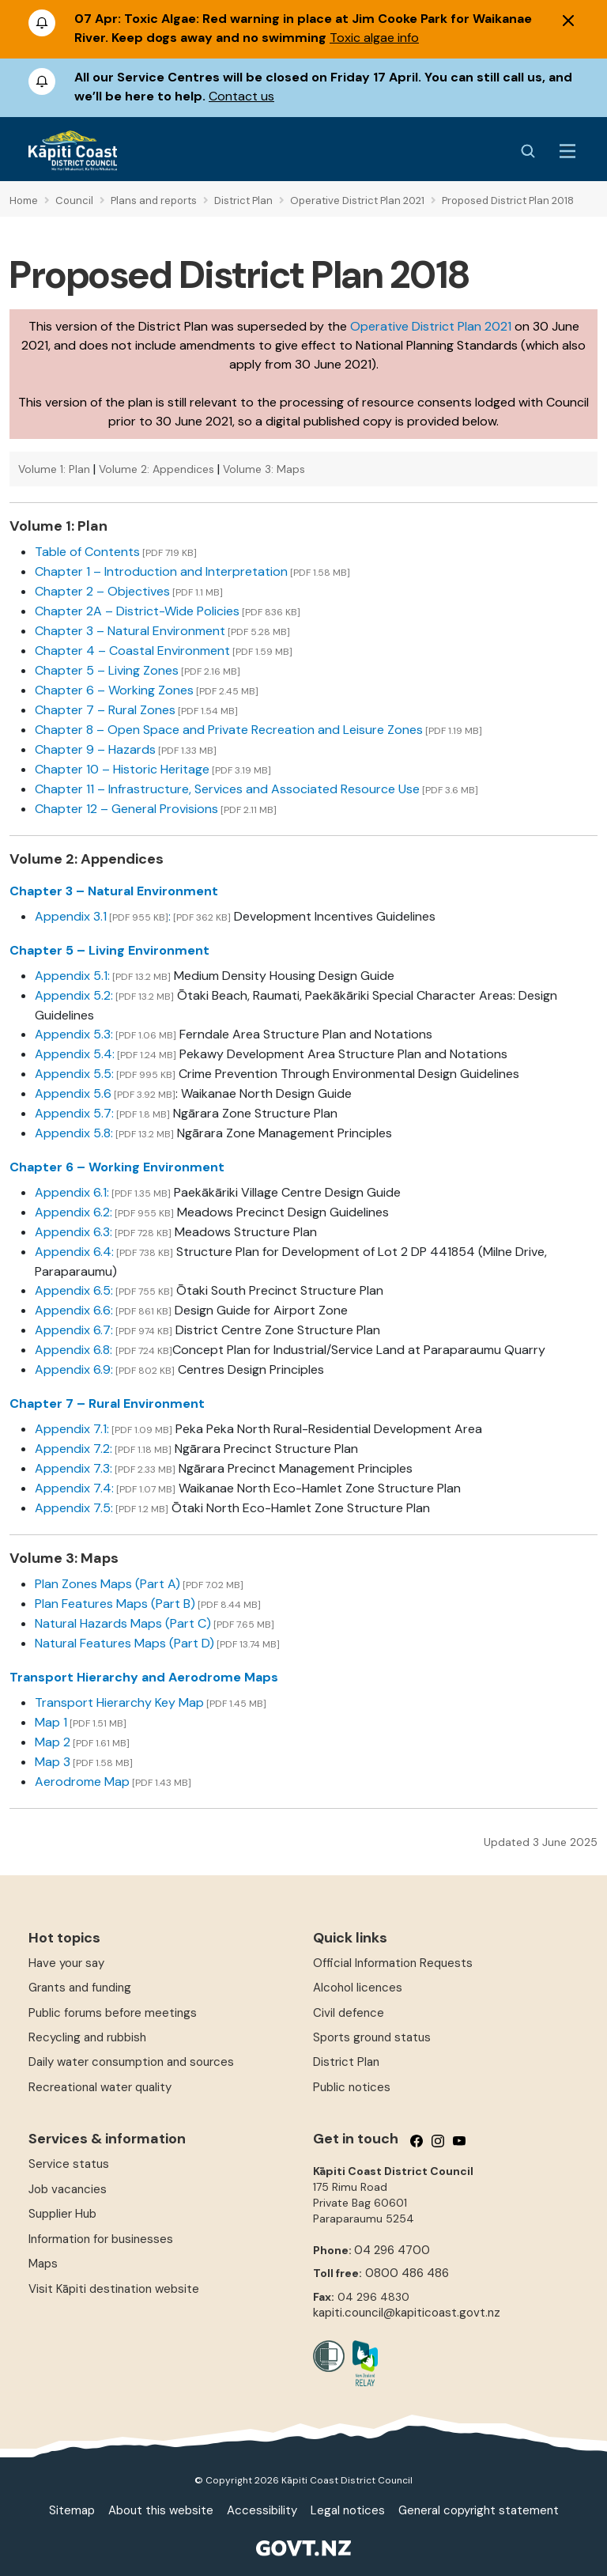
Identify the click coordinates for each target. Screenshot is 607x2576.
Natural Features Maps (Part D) (124, 1643)
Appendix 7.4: (74, 1488)
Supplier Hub (62, 2214)
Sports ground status (372, 2037)
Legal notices (348, 2510)
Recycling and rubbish (87, 2037)
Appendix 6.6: (74, 1310)
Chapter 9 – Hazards (95, 749)
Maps (43, 2263)
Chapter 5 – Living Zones (107, 670)
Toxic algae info (374, 37)
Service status (68, 2164)
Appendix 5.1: (72, 975)
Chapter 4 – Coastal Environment (132, 650)
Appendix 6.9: (74, 1369)
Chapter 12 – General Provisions (126, 808)
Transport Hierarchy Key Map (119, 1702)
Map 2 (52, 1742)
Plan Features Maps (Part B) (115, 1603)
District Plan (346, 2062)
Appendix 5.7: (74, 1113)
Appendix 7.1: (72, 1428)
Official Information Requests (393, 1963)
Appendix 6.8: (75, 1349)
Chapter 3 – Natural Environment (130, 630)
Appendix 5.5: (74, 1073)
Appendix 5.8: (74, 1133)
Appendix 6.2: (73, 1212)
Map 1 (51, 1722)
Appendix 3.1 (71, 916)
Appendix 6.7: (74, 1330)
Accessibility (262, 2510)
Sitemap (72, 2510)
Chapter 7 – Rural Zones (105, 710)
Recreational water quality (100, 2087)
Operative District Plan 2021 (430, 326)
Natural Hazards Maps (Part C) (123, 1623)
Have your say (66, 1963)
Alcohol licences (357, 1987)
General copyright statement (478, 2510)
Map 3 (52, 1761)
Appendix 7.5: (74, 1508)
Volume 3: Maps (264, 469)
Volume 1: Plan (54, 469)
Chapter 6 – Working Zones (114, 690)
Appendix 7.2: (73, 1448)
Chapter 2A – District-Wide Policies (137, 611)
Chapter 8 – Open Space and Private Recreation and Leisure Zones (229, 729)
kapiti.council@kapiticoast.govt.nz (406, 2313)
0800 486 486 (407, 2273)
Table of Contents (87, 551)
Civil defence (348, 2013)
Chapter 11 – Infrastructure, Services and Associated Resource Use (227, 789)
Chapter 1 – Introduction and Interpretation (161, 571)
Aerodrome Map (82, 1781)
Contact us (241, 96)
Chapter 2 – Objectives (102, 591)
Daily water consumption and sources (131, 2062)
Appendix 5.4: (75, 1054)
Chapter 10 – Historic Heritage (122, 769)
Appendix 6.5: (74, 1290)
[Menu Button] (567, 151)
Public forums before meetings (112, 2013)
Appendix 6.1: (72, 1192)
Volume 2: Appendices (156, 469)
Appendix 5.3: (74, 1034)
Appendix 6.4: (74, 1251)
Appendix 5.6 (73, 1093)
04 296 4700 (392, 2250)
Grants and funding (79, 1987)
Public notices (351, 2087)
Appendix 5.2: (74, 995)
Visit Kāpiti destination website (113, 2289)
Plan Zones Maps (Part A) (107, 1583)
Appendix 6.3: (73, 1232)
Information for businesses (100, 2239)
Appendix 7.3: (73, 1468)
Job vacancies (67, 2189)
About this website (160, 2510)
